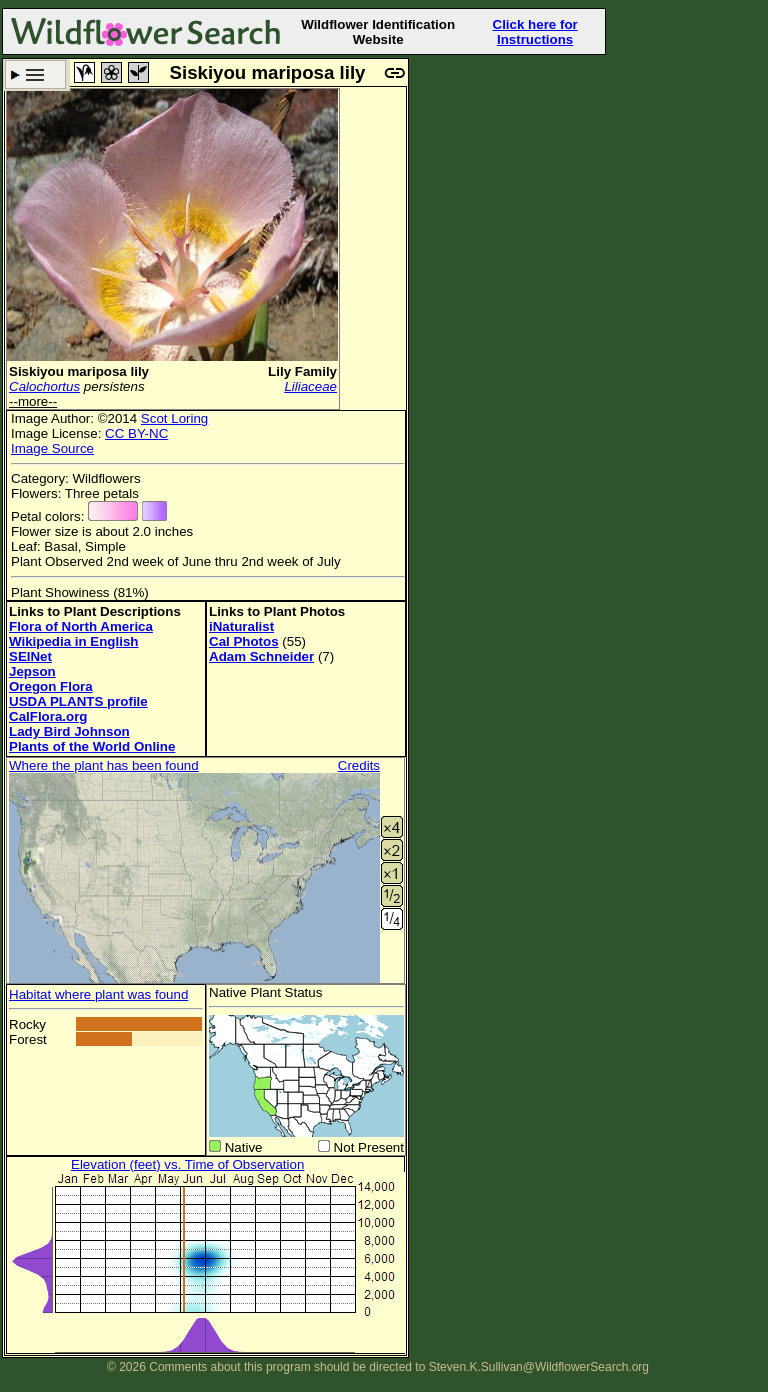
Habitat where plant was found (98, 994)
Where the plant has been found (104, 765)
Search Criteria (35, 74)
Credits (359, 765)
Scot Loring (174, 418)
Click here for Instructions (535, 32)
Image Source (52, 448)
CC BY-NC (136, 433)
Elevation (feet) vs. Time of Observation (187, 1164)
